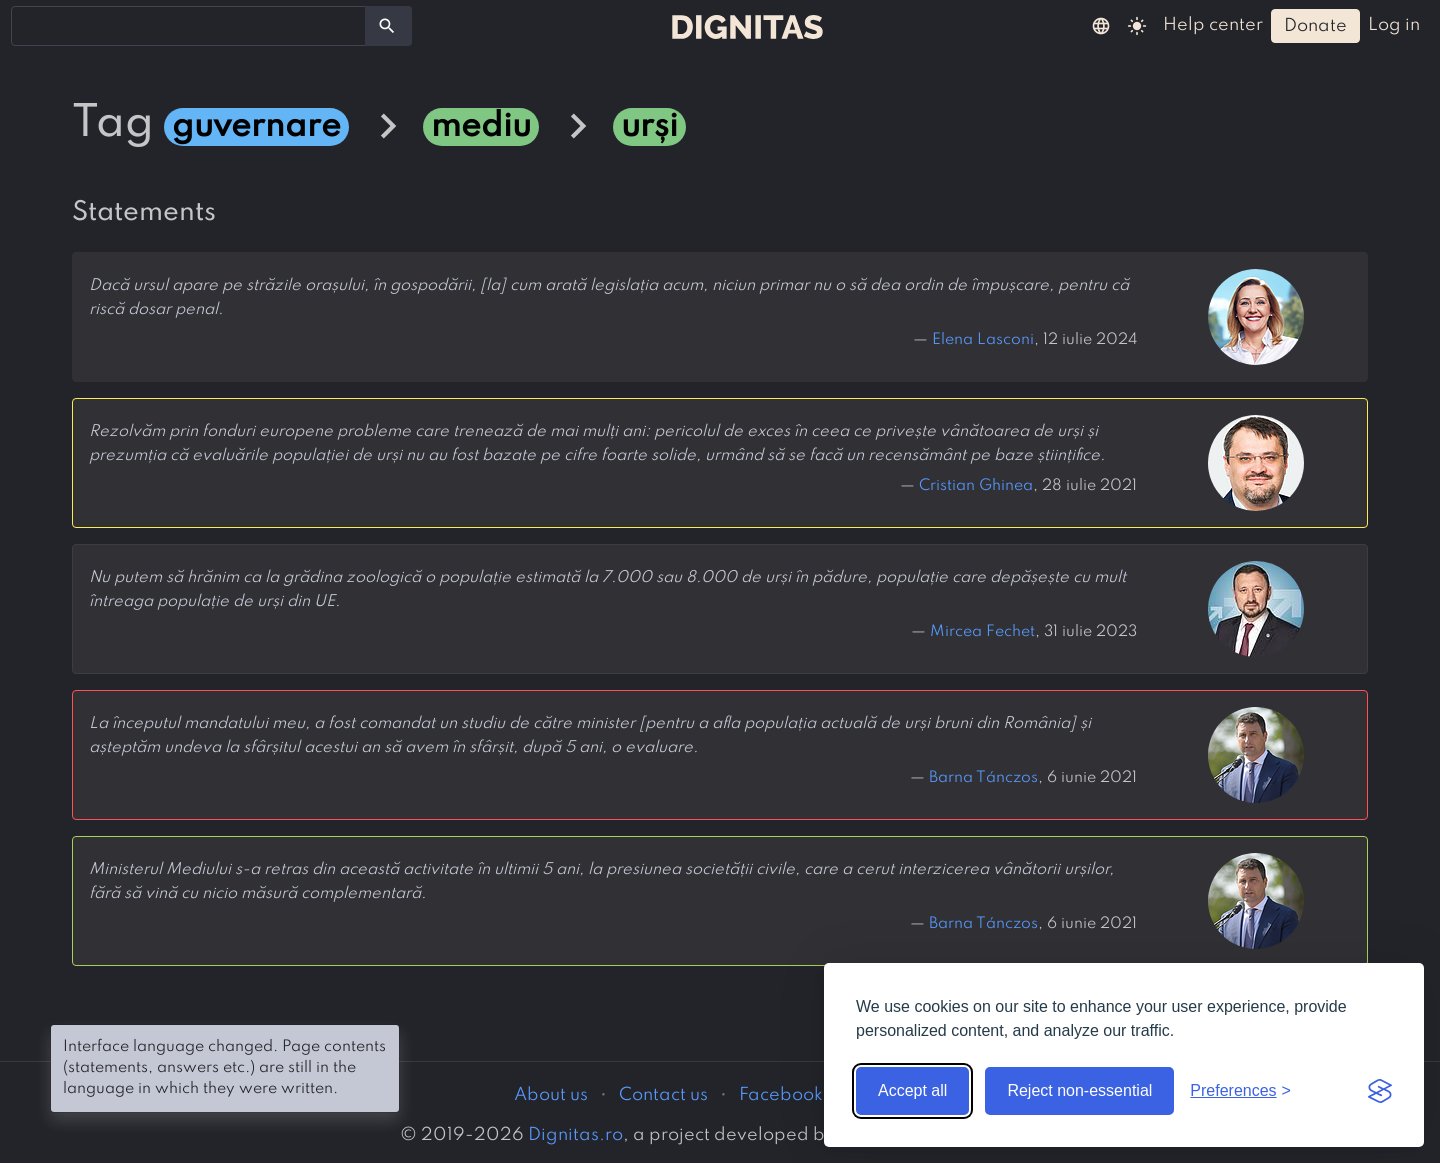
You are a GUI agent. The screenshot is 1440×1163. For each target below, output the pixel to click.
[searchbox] (30, 25)
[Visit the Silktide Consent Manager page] (1380, 1091)
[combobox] (188, 26)
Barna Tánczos (983, 778)
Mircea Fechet (982, 632)
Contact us (663, 1095)
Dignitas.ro (575, 1135)
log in (1394, 25)
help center (1213, 25)
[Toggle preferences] (1240, 1091)
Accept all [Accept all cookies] (912, 1090)
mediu (481, 127)
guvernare (256, 127)
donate (1315, 26)
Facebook (781, 1095)
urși (649, 127)
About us (551, 1095)
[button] (1101, 25)
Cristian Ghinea (976, 486)
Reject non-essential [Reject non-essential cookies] (1079, 1090)
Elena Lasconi (983, 340)
